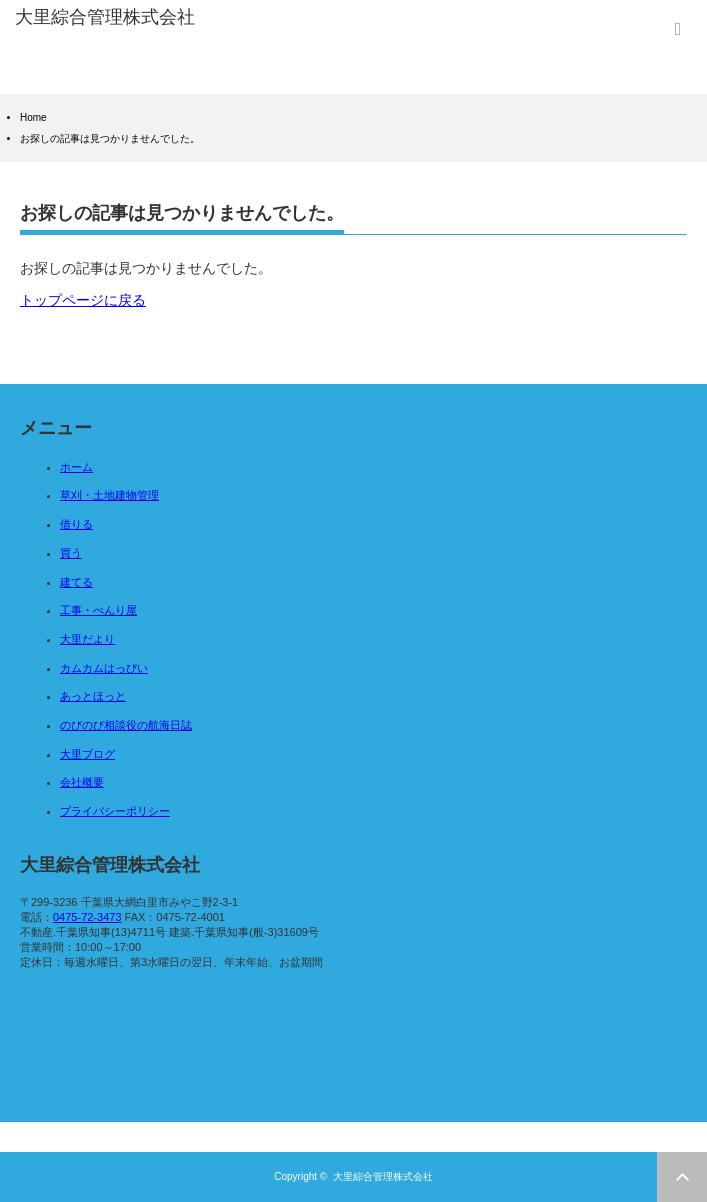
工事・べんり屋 (98, 610)
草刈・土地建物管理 (109, 495)
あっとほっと (93, 696)
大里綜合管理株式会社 (383, 1176)
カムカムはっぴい (104, 668)
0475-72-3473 (87, 917)
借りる (76, 524)
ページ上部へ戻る (682, 1177)
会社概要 (82, 782)
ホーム (76, 467)
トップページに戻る (83, 300)
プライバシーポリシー (115, 811)
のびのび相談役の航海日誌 (126, 725)
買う (71, 553)
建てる (76, 582)
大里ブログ (87, 754)
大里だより (87, 639)
